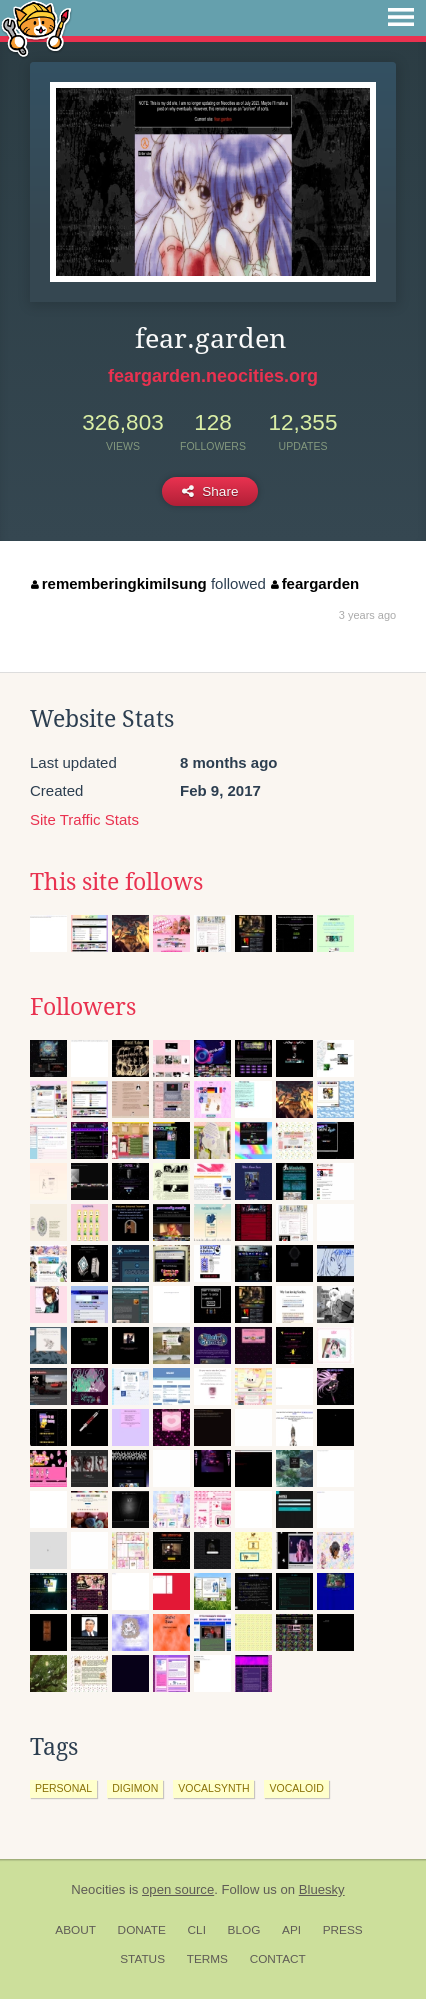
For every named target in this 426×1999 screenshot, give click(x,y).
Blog (244, 1930)
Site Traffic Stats (84, 819)
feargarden (315, 583)
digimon (135, 1788)
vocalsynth (213, 1788)
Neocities (98, 1889)
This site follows (116, 882)
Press (343, 1930)
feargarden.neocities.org (213, 376)
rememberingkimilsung (119, 583)
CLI (197, 1930)
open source (178, 1889)
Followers (83, 1007)
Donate (142, 1930)
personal (63, 1788)
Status (142, 1959)
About (75, 1930)
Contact (278, 1959)
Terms (207, 1959)
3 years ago (367, 615)
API (291, 1930)
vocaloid (296, 1788)
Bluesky (322, 1889)
